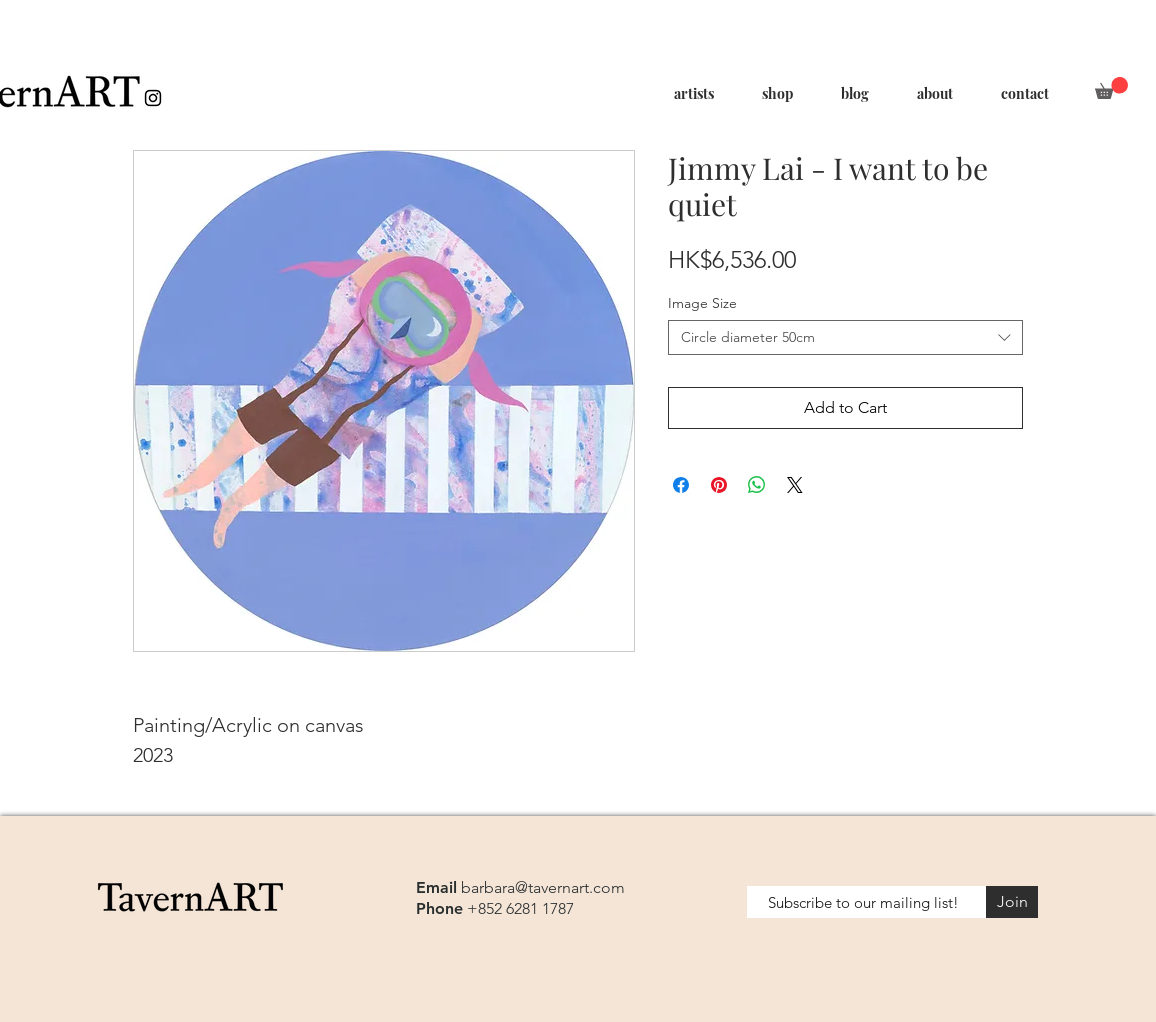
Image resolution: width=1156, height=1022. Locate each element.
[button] (1111, 88)
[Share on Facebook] (681, 485)
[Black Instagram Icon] (153, 98)
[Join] (1012, 902)
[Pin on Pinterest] (719, 485)
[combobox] (845, 337)
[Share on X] (795, 485)
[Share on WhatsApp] (757, 485)
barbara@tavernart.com (543, 887)
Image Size (702, 303)
